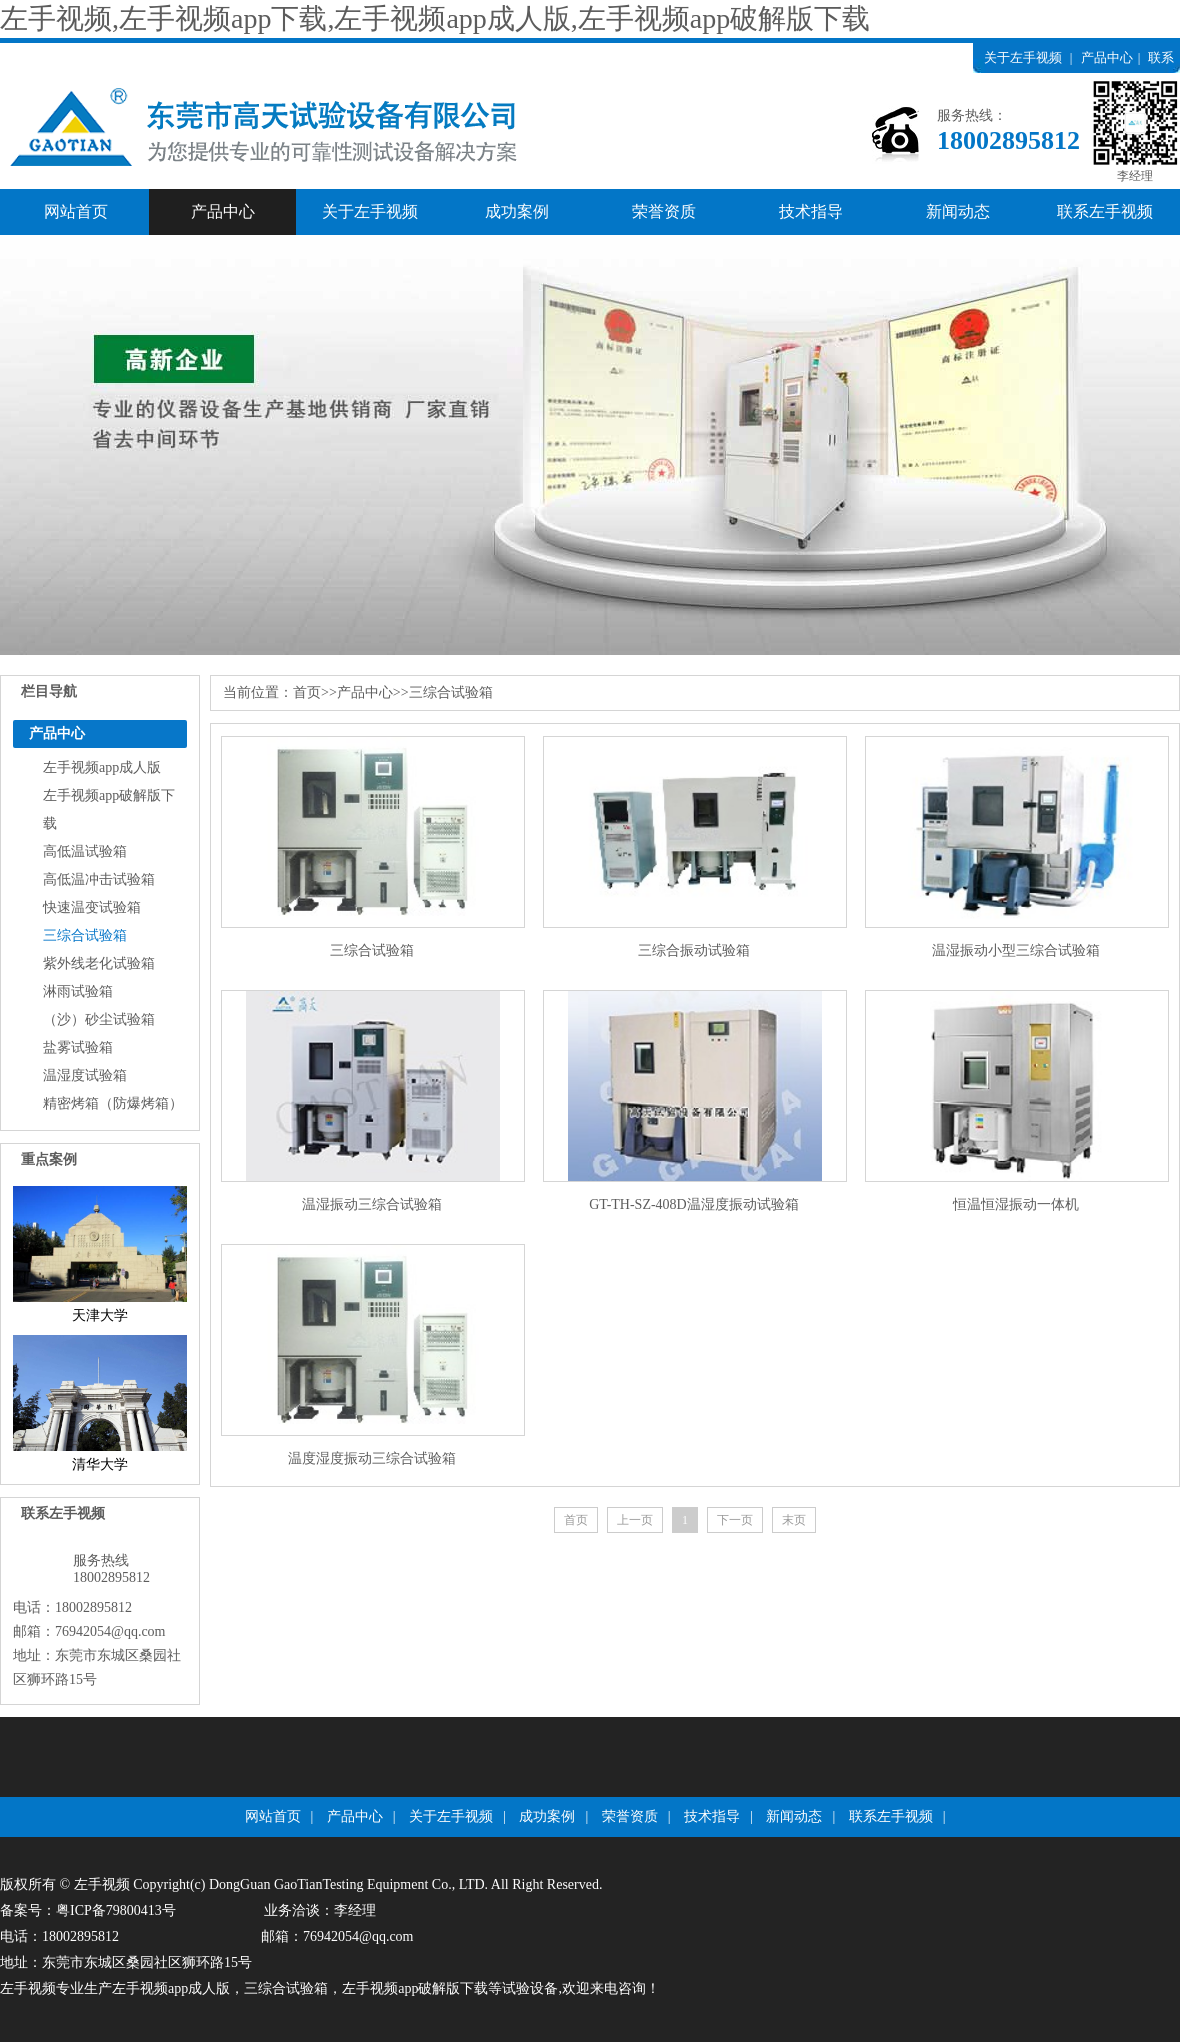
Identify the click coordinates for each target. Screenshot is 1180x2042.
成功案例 (517, 211)
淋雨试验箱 (78, 991)
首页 (307, 692)
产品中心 (1107, 57)
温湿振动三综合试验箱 (372, 1204)
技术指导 (811, 211)
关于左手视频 (1023, 57)
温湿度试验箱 (85, 1075)
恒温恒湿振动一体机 (1016, 1204)
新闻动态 (958, 211)
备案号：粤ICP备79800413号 (88, 1910)
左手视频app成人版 (102, 767)
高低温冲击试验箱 (99, 879)
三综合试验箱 (85, 935)
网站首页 (76, 211)
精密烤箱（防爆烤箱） (113, 1103)
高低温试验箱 (85, 851)
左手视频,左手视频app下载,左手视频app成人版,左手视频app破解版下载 (435, 18)
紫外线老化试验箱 (99, 963)
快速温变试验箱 (92, 907)
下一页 (735, 1520)
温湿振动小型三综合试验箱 (1016, 950)
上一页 (635, 1520)
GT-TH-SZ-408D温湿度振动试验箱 (693, 1204)
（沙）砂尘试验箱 (99, 1019)
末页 (794, 1520)
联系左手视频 (1105, 211)
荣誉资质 (664, 211)
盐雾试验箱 (78, 1047)
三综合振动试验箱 (694, 950)
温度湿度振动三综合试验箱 (372, 1458)
